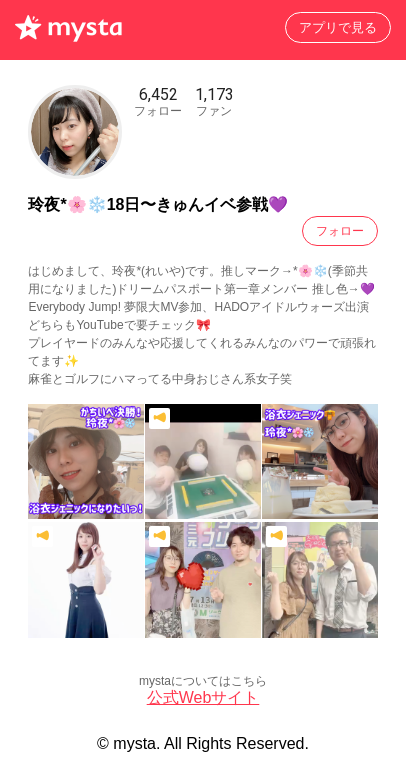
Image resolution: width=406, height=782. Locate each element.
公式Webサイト (203, 697)
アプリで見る (338, 27)
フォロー (340, 231)
